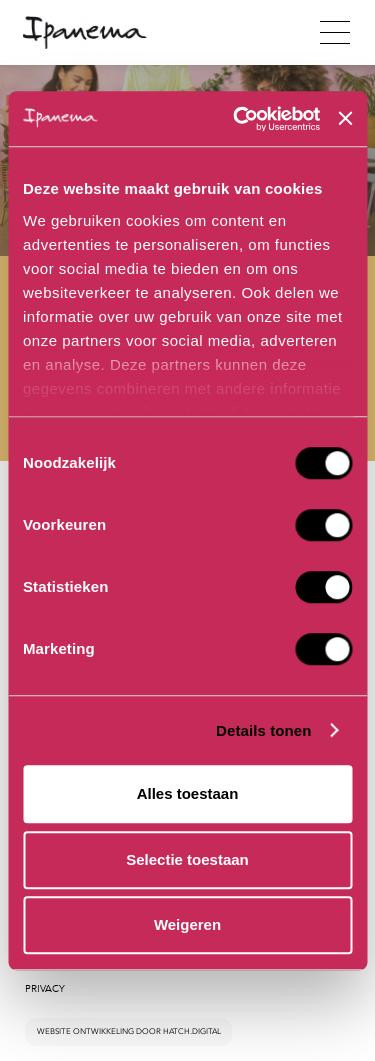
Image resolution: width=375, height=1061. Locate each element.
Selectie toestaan (187, 859)
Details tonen (263, 730)
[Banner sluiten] (345, 119)
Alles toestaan (188, 793)
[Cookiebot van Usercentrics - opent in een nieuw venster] (240, 119)
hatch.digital (192, 1031)
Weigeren (187, 924)
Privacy (45, 989)
